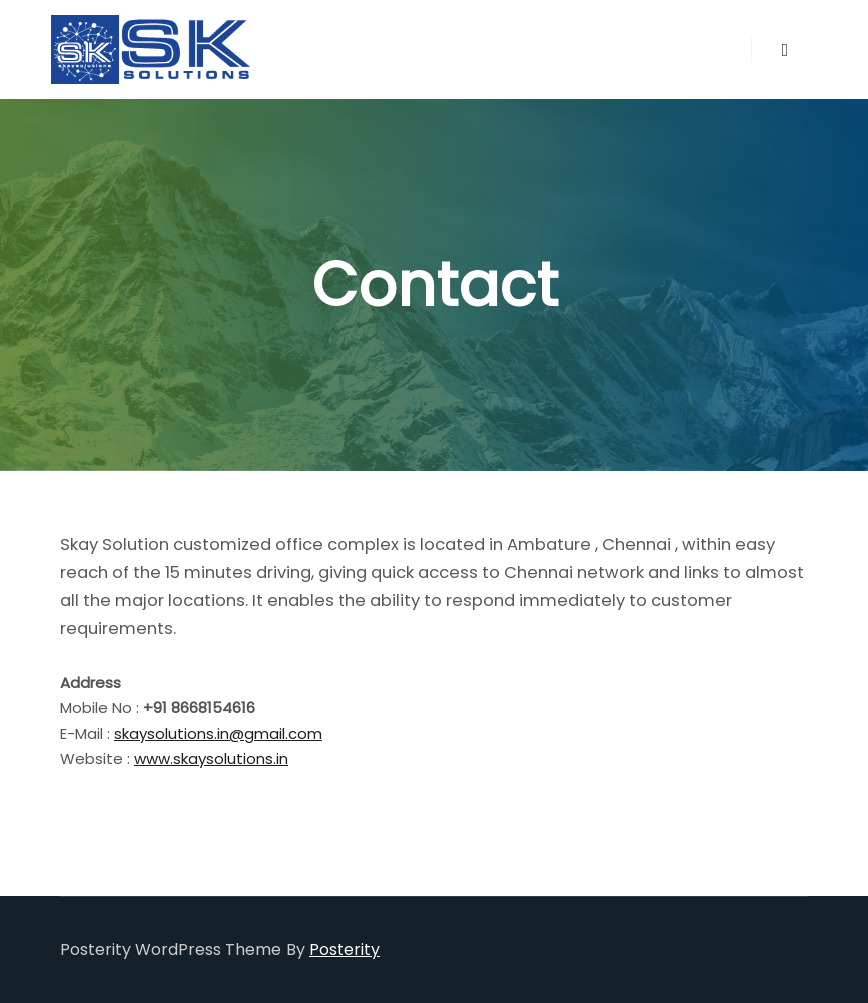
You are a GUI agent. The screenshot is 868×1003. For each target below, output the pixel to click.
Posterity (344, 949)
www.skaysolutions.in (211, 758)
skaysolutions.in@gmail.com (218, 733)
